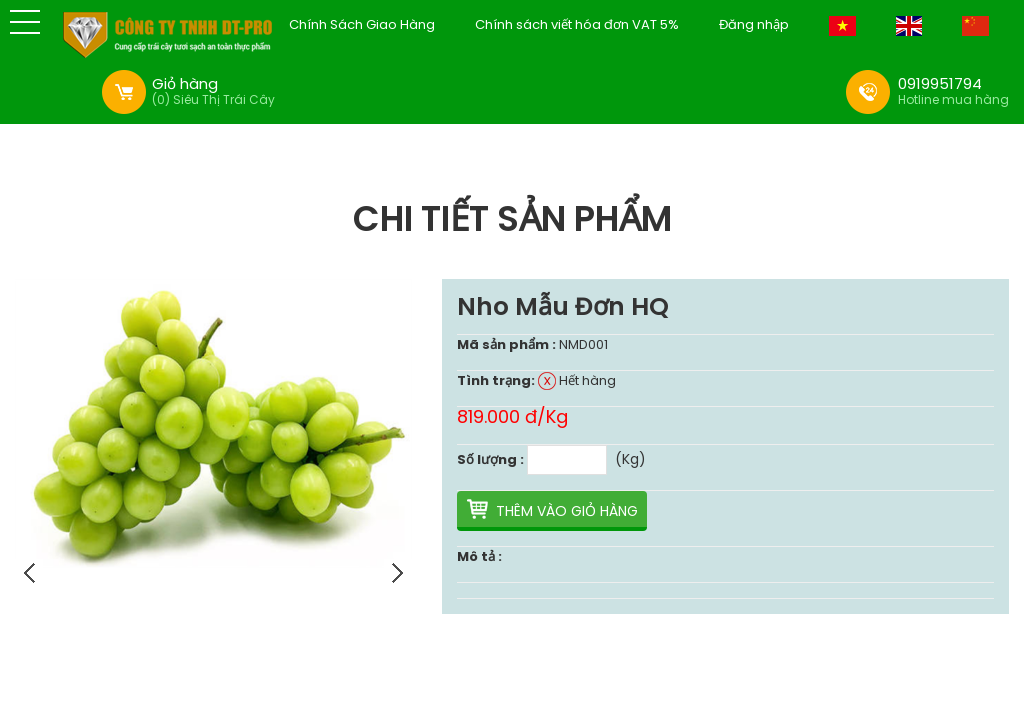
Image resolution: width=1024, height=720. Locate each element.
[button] (25, 22)
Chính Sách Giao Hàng (362, 25)
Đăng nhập (754, 25)
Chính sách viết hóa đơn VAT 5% (577, 25)
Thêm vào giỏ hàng (567, 511)
